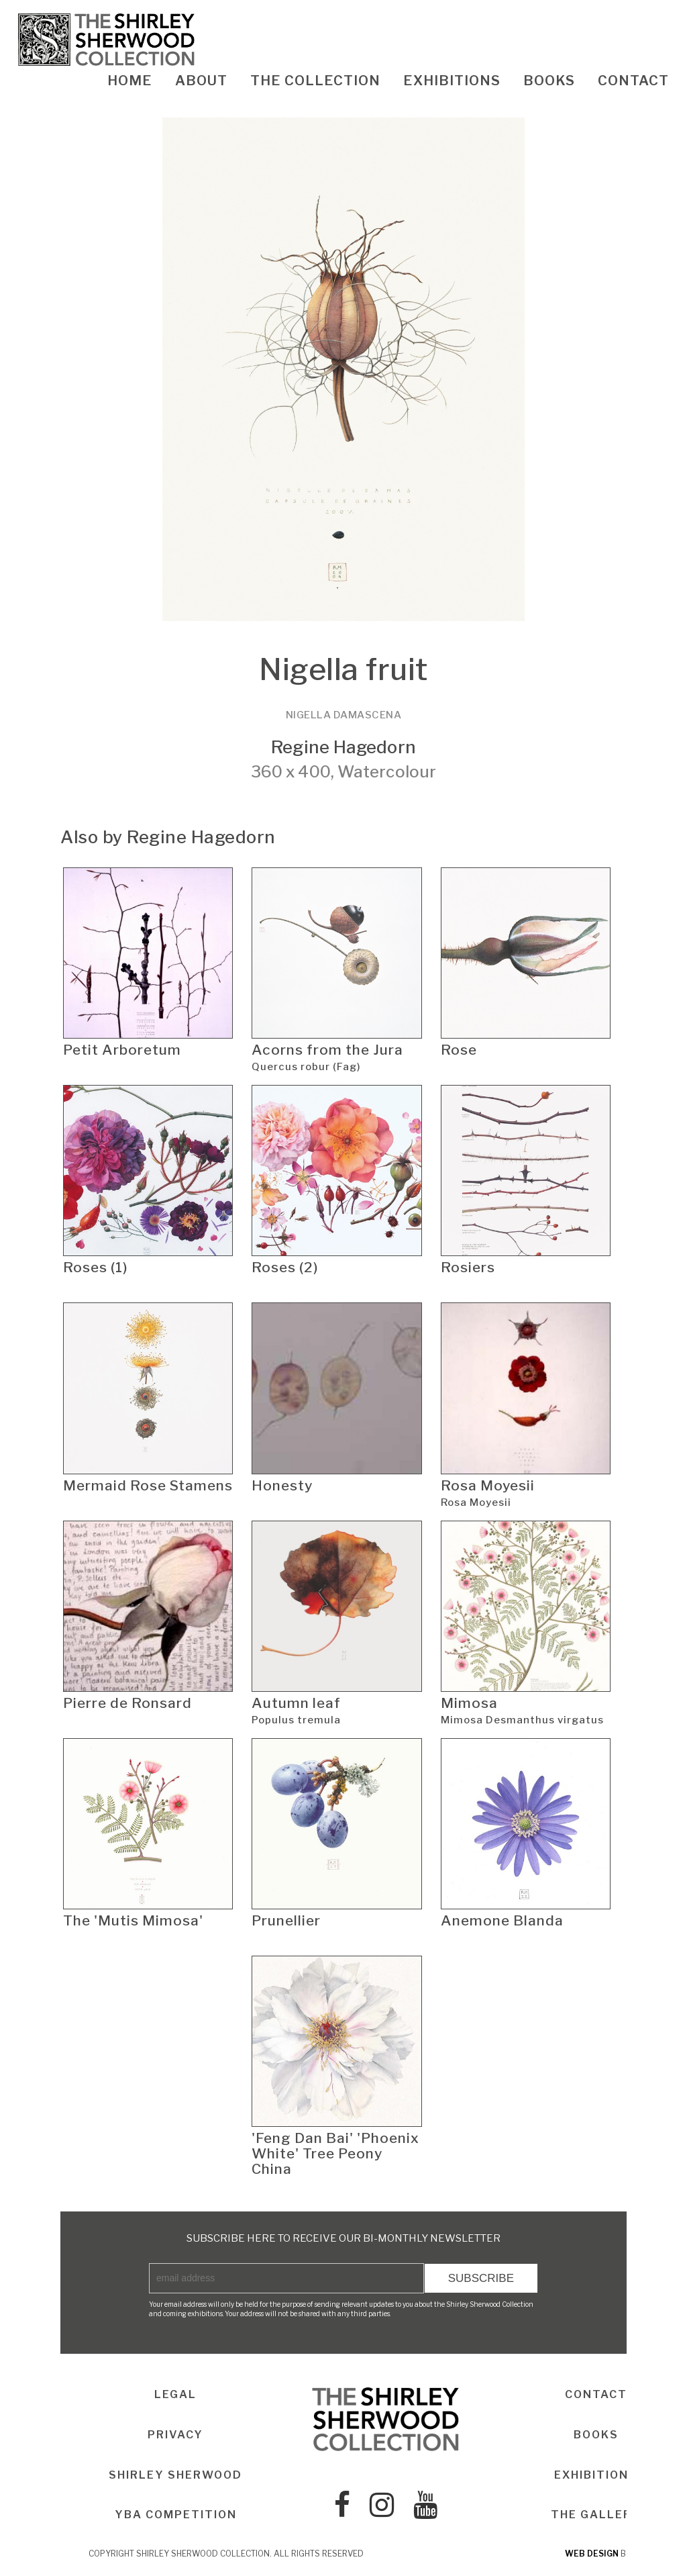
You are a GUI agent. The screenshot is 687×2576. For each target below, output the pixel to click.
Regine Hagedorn (343, 746)
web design (592, 2553)
